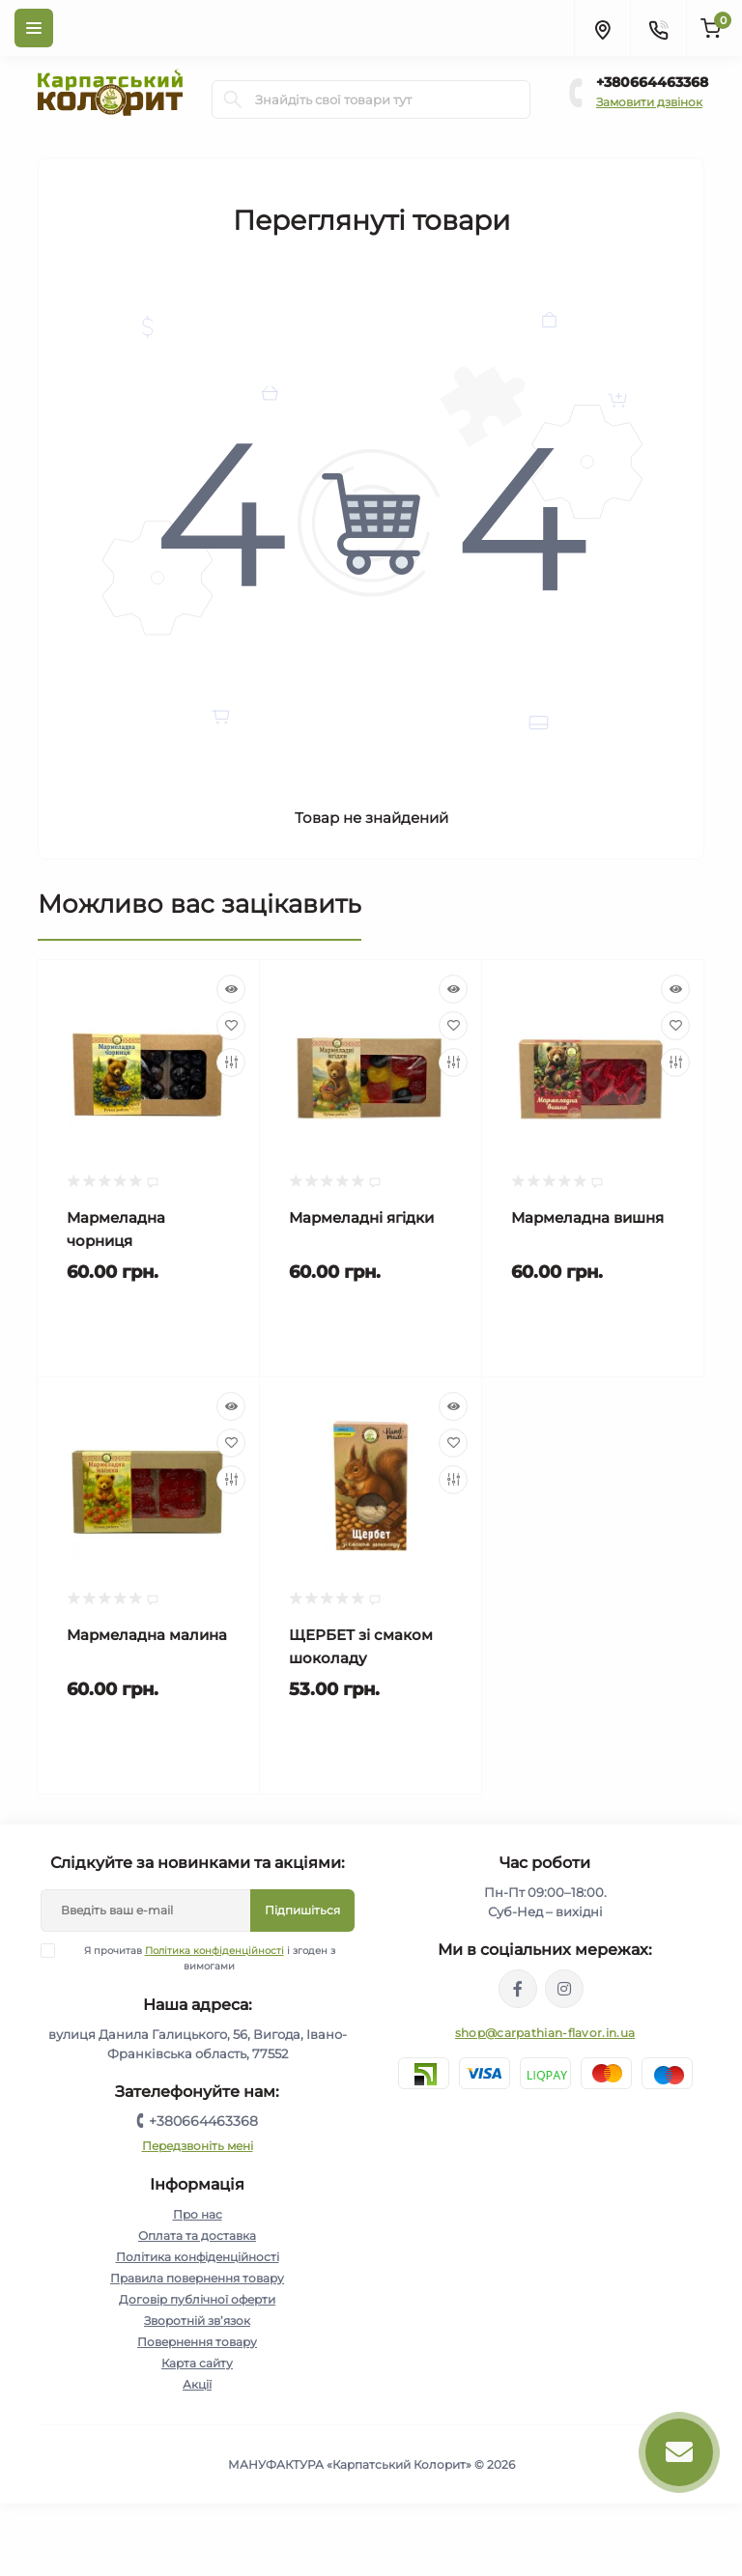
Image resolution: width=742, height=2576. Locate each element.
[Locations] (602, 28)
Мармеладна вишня (587, 1217)
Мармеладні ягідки (361, 1217)
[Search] (233, 99)
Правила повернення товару (197, 2278)
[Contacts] (658, 28)
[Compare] (230, 1062)
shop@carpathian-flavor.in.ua (545, 2032)
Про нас (197, 2214)
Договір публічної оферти (197, 2299)
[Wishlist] (230, 1025)
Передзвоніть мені (197, 2145)
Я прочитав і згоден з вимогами (200, 1957)
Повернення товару (197, 2342)
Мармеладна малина (147, 1635)
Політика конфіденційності (214, 1950)
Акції (197, 2384)
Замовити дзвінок (649, 102)
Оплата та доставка (197, 2235)
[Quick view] (230, 989)
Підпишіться (302, 1910)
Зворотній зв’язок (197, 2320)
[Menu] (33, 28)
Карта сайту (197, 2363)
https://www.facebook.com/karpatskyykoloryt (518, 1988)
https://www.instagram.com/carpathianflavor (564, 1988)
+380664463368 (652, 82)
